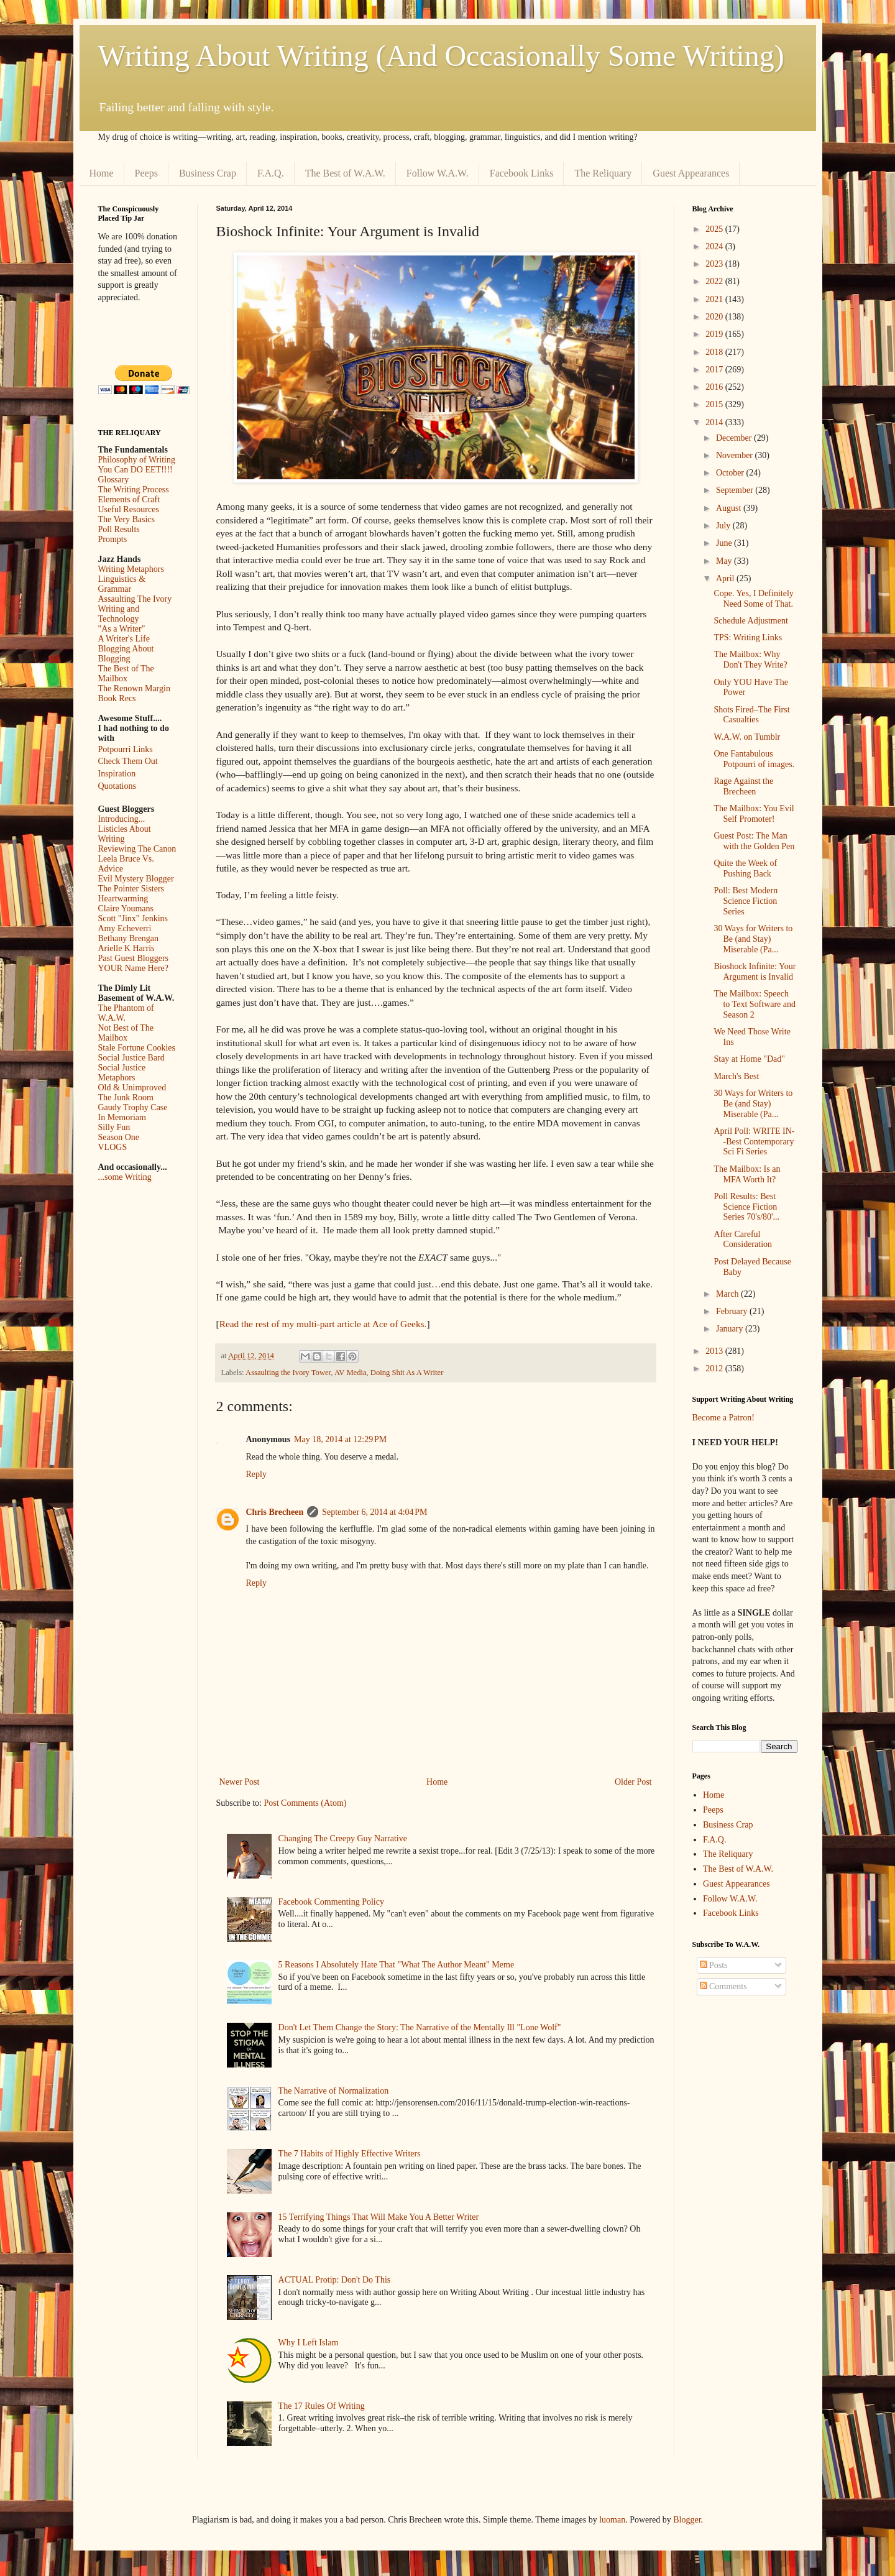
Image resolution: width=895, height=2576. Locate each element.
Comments (723, 1986)
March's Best (736, 1076)
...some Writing (125, 1177)
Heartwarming (123, 898)
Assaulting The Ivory (135, 599)
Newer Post (239, 1782)
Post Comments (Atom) (305, 1803)
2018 (715, 352)
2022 (715, 281)
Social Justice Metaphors (122, 1072)
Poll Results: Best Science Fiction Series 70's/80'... (746, 1207)
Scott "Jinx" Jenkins (133, 918)
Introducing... (121, 819)
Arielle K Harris (126, 948)
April (726, 578)
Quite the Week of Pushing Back (745, 868)
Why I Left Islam (308, 2342)
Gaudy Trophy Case (133, 1107)
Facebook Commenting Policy (331, 1902)
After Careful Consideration (743, 1239)
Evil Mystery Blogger (136, 878)
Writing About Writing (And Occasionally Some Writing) (441, 55)
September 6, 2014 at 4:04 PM (374, 1512)
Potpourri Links (125, 749)
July (724, 525)
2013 (715, 1351)
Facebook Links (522, 173)
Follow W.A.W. (437, 173)
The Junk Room (126, 1097)
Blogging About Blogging (126, 653)
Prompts (112, 539)
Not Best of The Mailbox (126, 1032)
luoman (612, 2519)
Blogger (686, 2519)
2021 (715, 299)
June (725, 543)
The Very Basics (126, 519)
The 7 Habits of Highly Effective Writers (349, 2153)
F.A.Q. (270, 173)
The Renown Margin (134, 688)
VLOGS (112, 1147)
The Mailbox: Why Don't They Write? (750, 659)
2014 (715, 422)
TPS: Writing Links (748, 637)
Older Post (633, 1782)
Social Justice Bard (131, 1057)
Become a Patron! (723, 1417)
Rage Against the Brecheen (743, 786)
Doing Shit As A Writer (407, 1372)
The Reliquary (602, 173)
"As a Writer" (121, 628)
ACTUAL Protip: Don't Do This (334, 2279)
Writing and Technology (119, 613)
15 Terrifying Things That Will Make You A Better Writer (378, 2217)
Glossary (113, 479)
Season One (119, 1137)
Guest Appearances (691, 173)
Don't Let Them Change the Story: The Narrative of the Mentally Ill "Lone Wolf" (419, 2027)
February (733, 1311)
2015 (715, 404)
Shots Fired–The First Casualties (751, 715)
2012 (715, 1368)
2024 (715, 246)
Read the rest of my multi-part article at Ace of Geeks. (323, 1323)
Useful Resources (128, 509)
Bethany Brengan (128, 938)
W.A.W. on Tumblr (747, 737)
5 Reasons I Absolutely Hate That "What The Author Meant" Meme (396, 1964)
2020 (715, 316)
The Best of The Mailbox (126, 673)
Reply (256, 1474)
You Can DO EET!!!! (135, 469)
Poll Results (119, 529)
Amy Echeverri (125, 928)
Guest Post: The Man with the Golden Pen (754, 841)
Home (102, 173)
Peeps (146, 173)
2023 (715, 264)
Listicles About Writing (124, 834)
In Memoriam (122, 1117)
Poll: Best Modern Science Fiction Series (746, 901)
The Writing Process (133, 489)
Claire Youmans (126, 908)
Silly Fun (114, 1127)
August (729, 508)
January (730, 1328)
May (725, 561)
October (731, 472)
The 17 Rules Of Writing (321, 2406)
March (728, 1294)
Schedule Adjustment (750, 620)
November (735, 455)
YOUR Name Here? (133, 968)
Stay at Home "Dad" (749, 1059)
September (735, 490)
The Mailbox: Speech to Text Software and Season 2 (755, 1004)
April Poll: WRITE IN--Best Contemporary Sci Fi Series (754, 1141)
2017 (715, 369)
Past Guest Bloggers (133, 958)
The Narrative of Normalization (333, 2090)
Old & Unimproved (132, 1087)
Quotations (117, 786)
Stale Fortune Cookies (136, 1047)
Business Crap (207, 173)
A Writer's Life (124, 638)
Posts (714, 1965)
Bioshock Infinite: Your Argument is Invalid (755, 972)
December (735, 438)
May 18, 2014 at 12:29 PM (340, 1439)
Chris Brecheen (275, 1512)
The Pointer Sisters (131, 888)
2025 (715, 229)
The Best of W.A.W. (345, 173)
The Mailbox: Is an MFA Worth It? (747, 1174)
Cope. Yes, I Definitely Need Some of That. (753, 599)
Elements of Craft (129, 499)
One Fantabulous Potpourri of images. (754, 759)
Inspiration (117, 773)
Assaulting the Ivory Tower (288, 1372)
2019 (715, 334)
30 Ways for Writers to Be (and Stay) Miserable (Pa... (753, 939)
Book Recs (117, 698)
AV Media (350, 1372)
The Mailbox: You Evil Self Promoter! (754, 814)
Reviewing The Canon (137, 848)
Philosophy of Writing (136, 459)
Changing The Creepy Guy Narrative (342, 1838)
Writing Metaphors (131, 569)
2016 (715, 387)
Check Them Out (128, 761)
